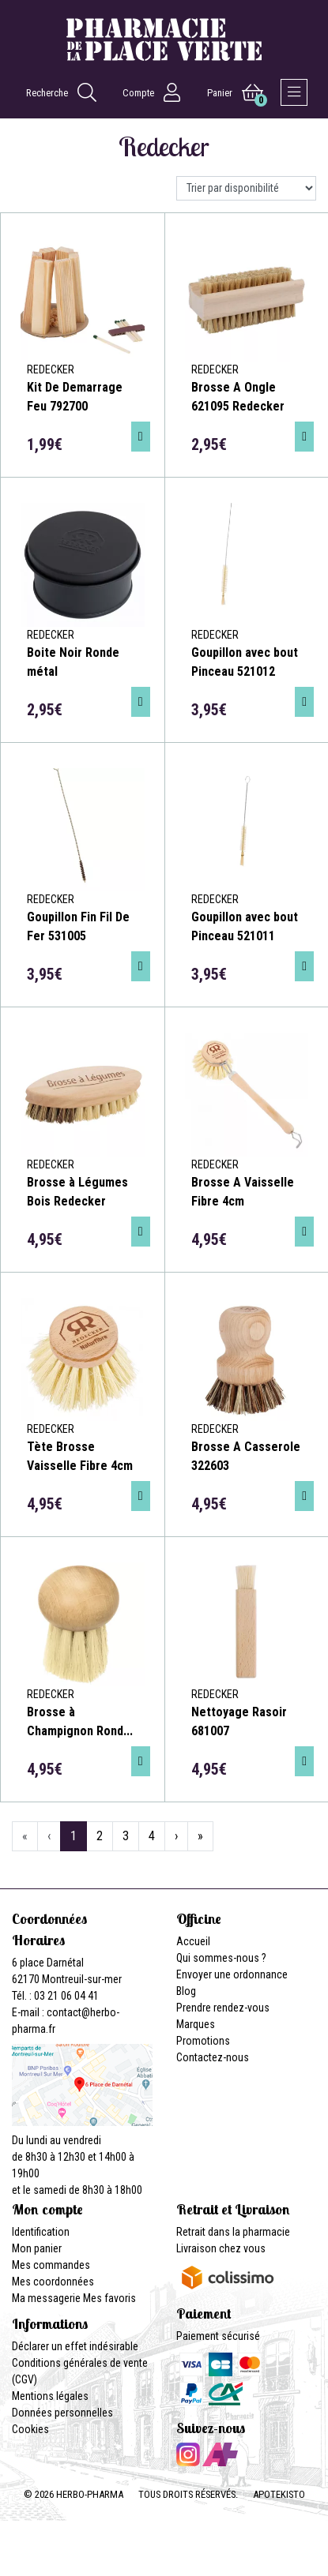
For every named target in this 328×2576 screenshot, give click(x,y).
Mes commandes (51, 2265)
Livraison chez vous (221, 2248)
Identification (41, 2231)
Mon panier (37, 2248)
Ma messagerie (46, 2298)
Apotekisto (279, 2494)
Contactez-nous (212, 2057)
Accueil (193, 1941)
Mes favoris (109, 2298)
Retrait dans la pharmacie (233, 2231)
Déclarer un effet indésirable (75, 2346)
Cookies (30, 2429)
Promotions (203, 2040)
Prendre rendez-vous (223, 2007)
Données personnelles (62, 2412)
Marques (195, 2024)
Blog (186, 1991)
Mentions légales (50, 2396)
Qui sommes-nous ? (221, 1958)
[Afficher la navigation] (294, 92)
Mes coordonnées (53, 2281)
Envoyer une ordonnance (232, 1974)
